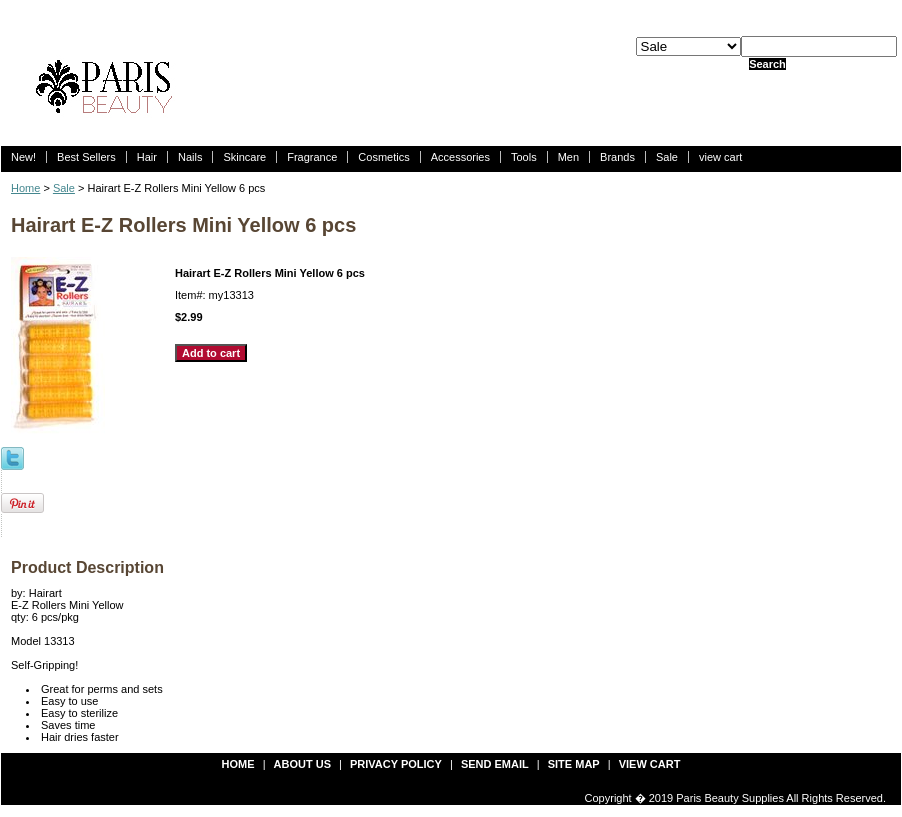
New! (23, 157)
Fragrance (312, 157)
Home (25, 188)
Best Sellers (86, 157)
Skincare (244, 157)
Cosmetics (383, 157)
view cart (720, 157)
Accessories (460, 157)
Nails (190, 157)
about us (302, 764)
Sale (667, 157)
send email (495, 764)
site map (574, 764)
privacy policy (396, 764)
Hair (147, 157)
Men (568, 157)
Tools (524, 157)
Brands (617, 157)
